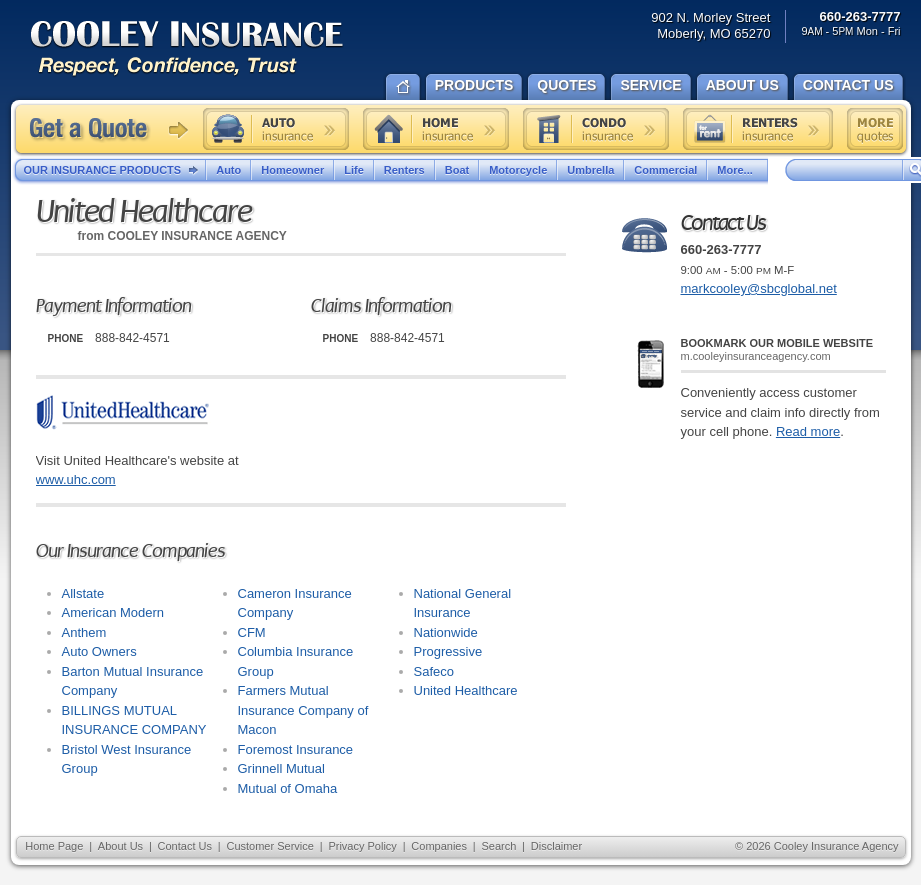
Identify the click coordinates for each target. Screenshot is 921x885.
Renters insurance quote (758, 129)
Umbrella (590, 170)
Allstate (83, 593)
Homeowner (292, 170)
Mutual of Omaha (288, 788)
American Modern (113, 612)
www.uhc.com (76, 479)
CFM (252, 632)
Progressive (448, 651)
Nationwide (446, 632)
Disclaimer (556, 846)
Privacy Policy (362, 846)
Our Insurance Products (115, 171)
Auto (228, 170)
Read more (808, 431)
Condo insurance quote (596, 129)
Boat (457, 170)
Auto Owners (99, 651)
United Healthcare (466, 690)
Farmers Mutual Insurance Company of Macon (303, 710)
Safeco (434, 671)
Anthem (84, 632)
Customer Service (269, 846)
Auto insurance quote (276, 129)
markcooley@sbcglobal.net (759, 288)
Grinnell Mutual (281, 768)
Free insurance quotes (875, 129)
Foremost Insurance (296, 749)
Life (354, 170)
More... (737, 170)
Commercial (665, 170)
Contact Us (185, 846)
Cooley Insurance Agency (207, 49)
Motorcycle (518, 170)
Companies (439, 846)
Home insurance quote (436, 129)
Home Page (54, 846)
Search (498, 846)
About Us (120, 846)
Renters (404, 170)
